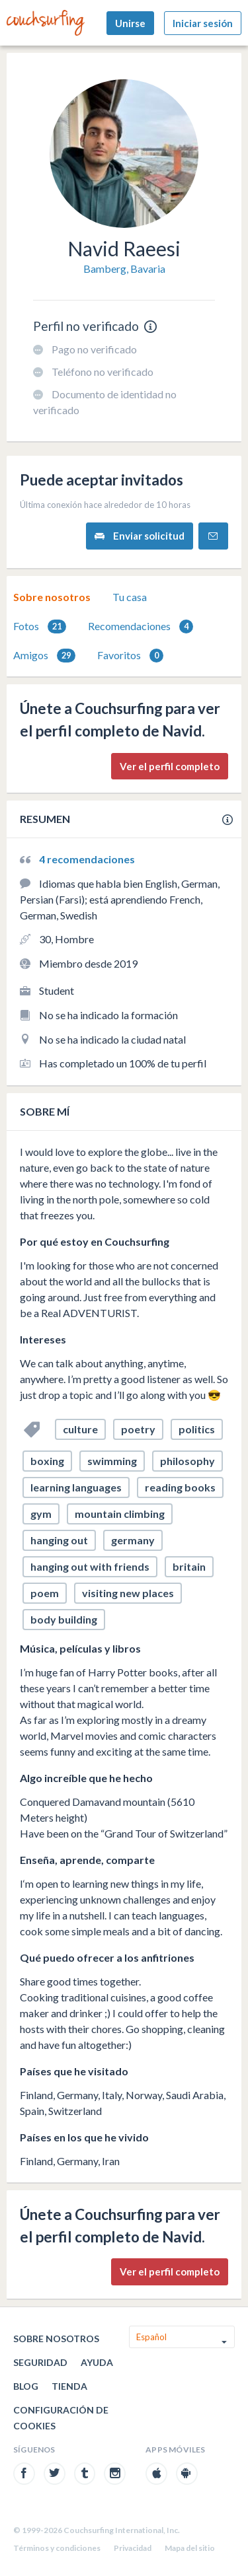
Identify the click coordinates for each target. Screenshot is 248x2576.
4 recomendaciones (87, 859)
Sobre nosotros (52, 596)
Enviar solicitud (140, 536)
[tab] (52, 597)
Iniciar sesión (203, 23)
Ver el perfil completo (170, 766)
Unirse (130, 23)
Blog (25, 2386)
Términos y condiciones (57, 2548)
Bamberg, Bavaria (124, 268)
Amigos (44, 655)
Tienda (69, 2386)
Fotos (39, 626)
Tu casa (129, 596)
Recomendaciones (140, 626)
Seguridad (40, 2362)
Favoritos (130, 655)
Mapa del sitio (190, 2548)
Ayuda (97, 2362)
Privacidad (132, 2548)
